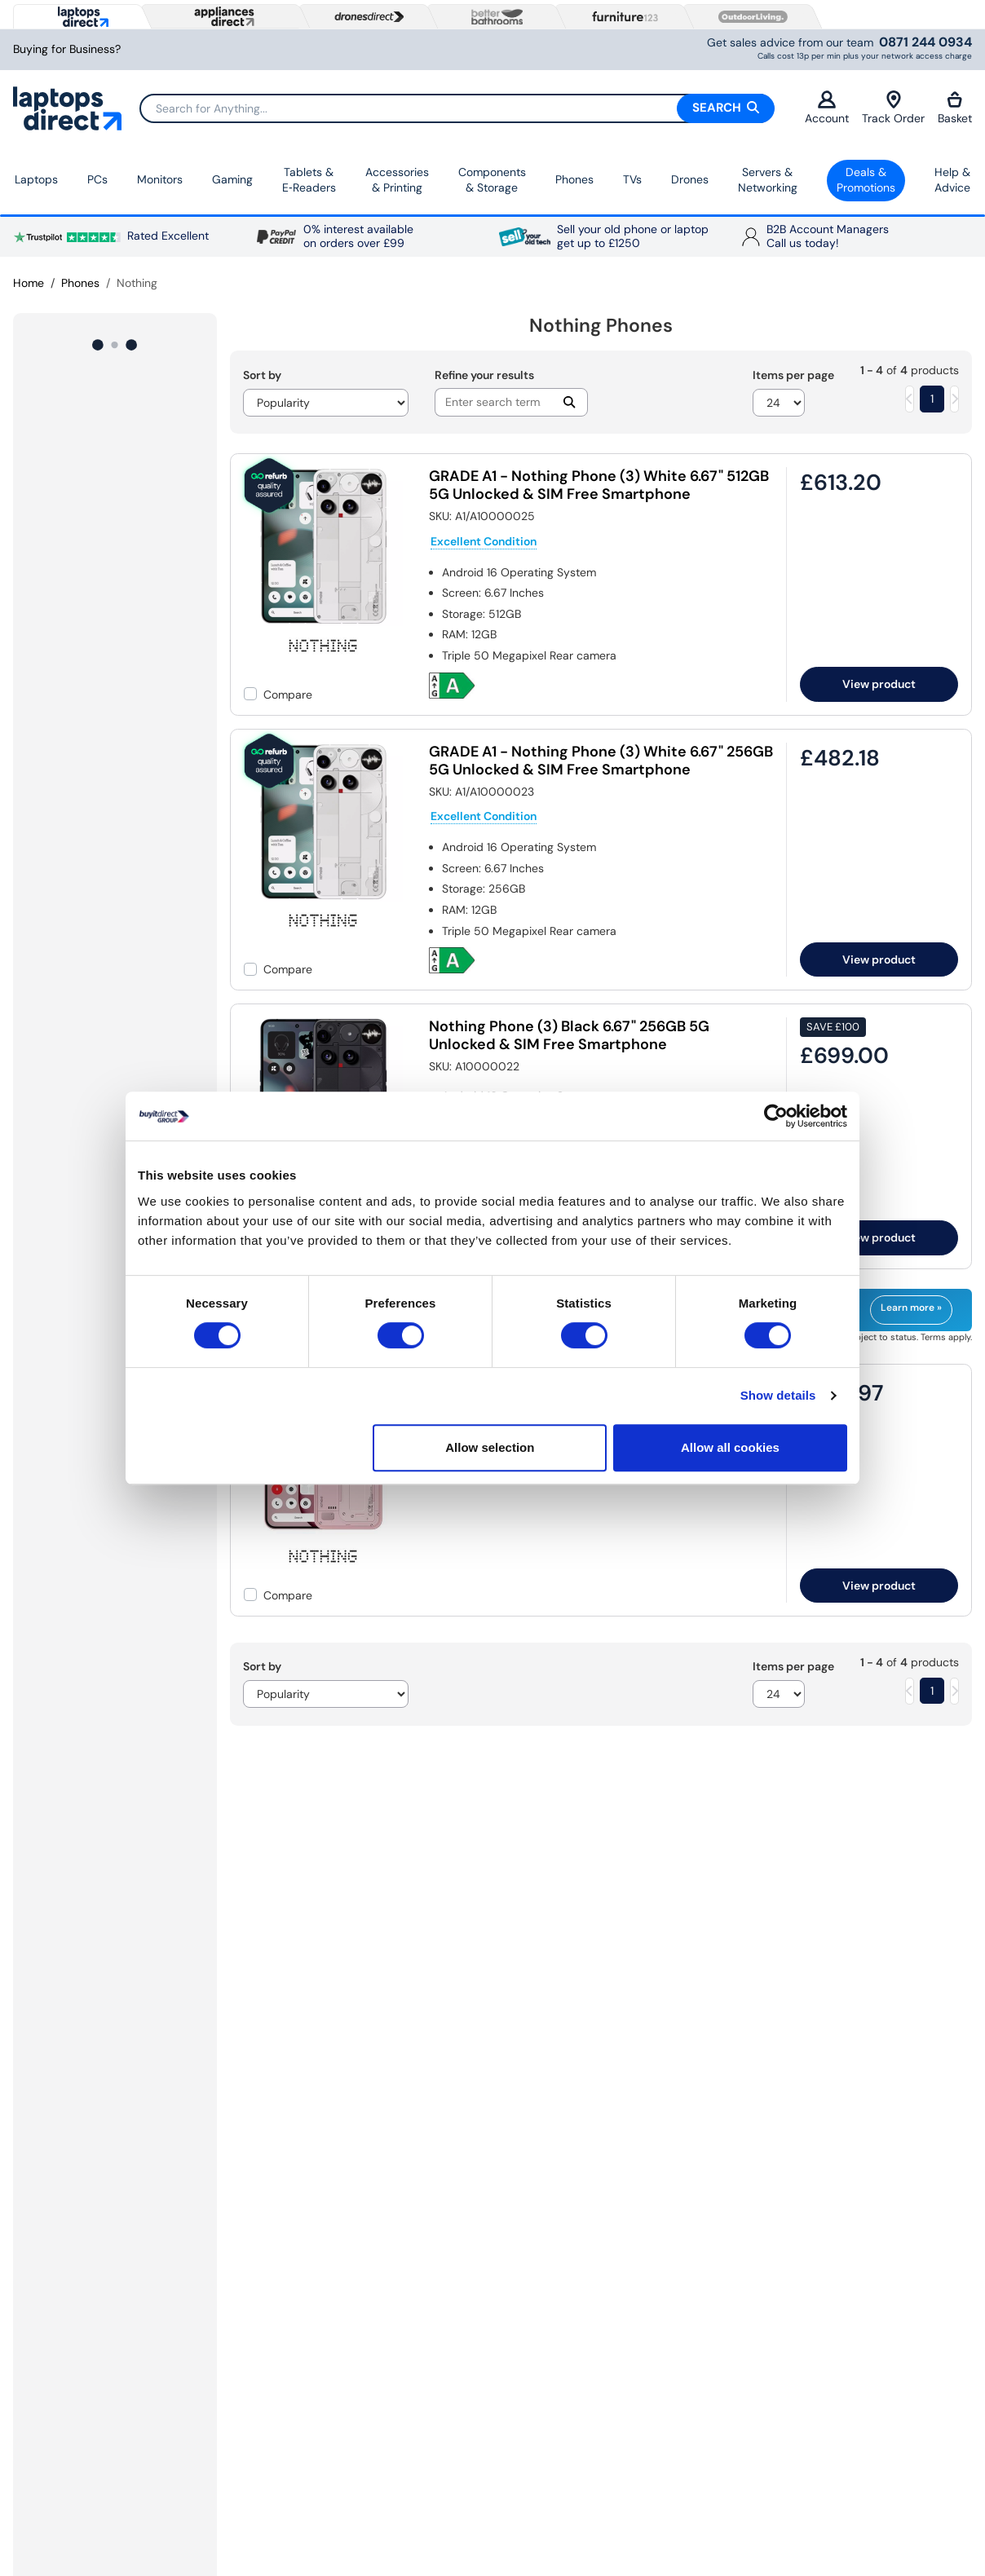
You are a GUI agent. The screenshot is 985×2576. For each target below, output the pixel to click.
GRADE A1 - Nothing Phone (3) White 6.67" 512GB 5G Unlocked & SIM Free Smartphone (599, 485)
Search (725, 107)
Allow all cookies (730, 1447)
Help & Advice (952, 180)
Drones (690, 179)
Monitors (160, 179)
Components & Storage (492, 180)
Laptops (36, 179)
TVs (632, 179)
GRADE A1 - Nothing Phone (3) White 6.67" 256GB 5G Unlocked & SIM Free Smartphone (601, 761)
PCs (97, 179)
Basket (955, 108)
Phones (574, 179)
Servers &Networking (767, 180)
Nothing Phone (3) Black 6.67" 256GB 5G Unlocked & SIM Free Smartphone (569, 1035)
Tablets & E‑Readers (309, 180)
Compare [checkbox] (287, 694)
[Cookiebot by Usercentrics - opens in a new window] (776, 1116)
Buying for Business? (67, 49)
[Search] (456, 108)
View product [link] (879, 684)
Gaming (232, 179)
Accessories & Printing (397, 180)
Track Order (893, 108)
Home (28, 283)
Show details (778, 1395)
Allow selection (489, 1447)
